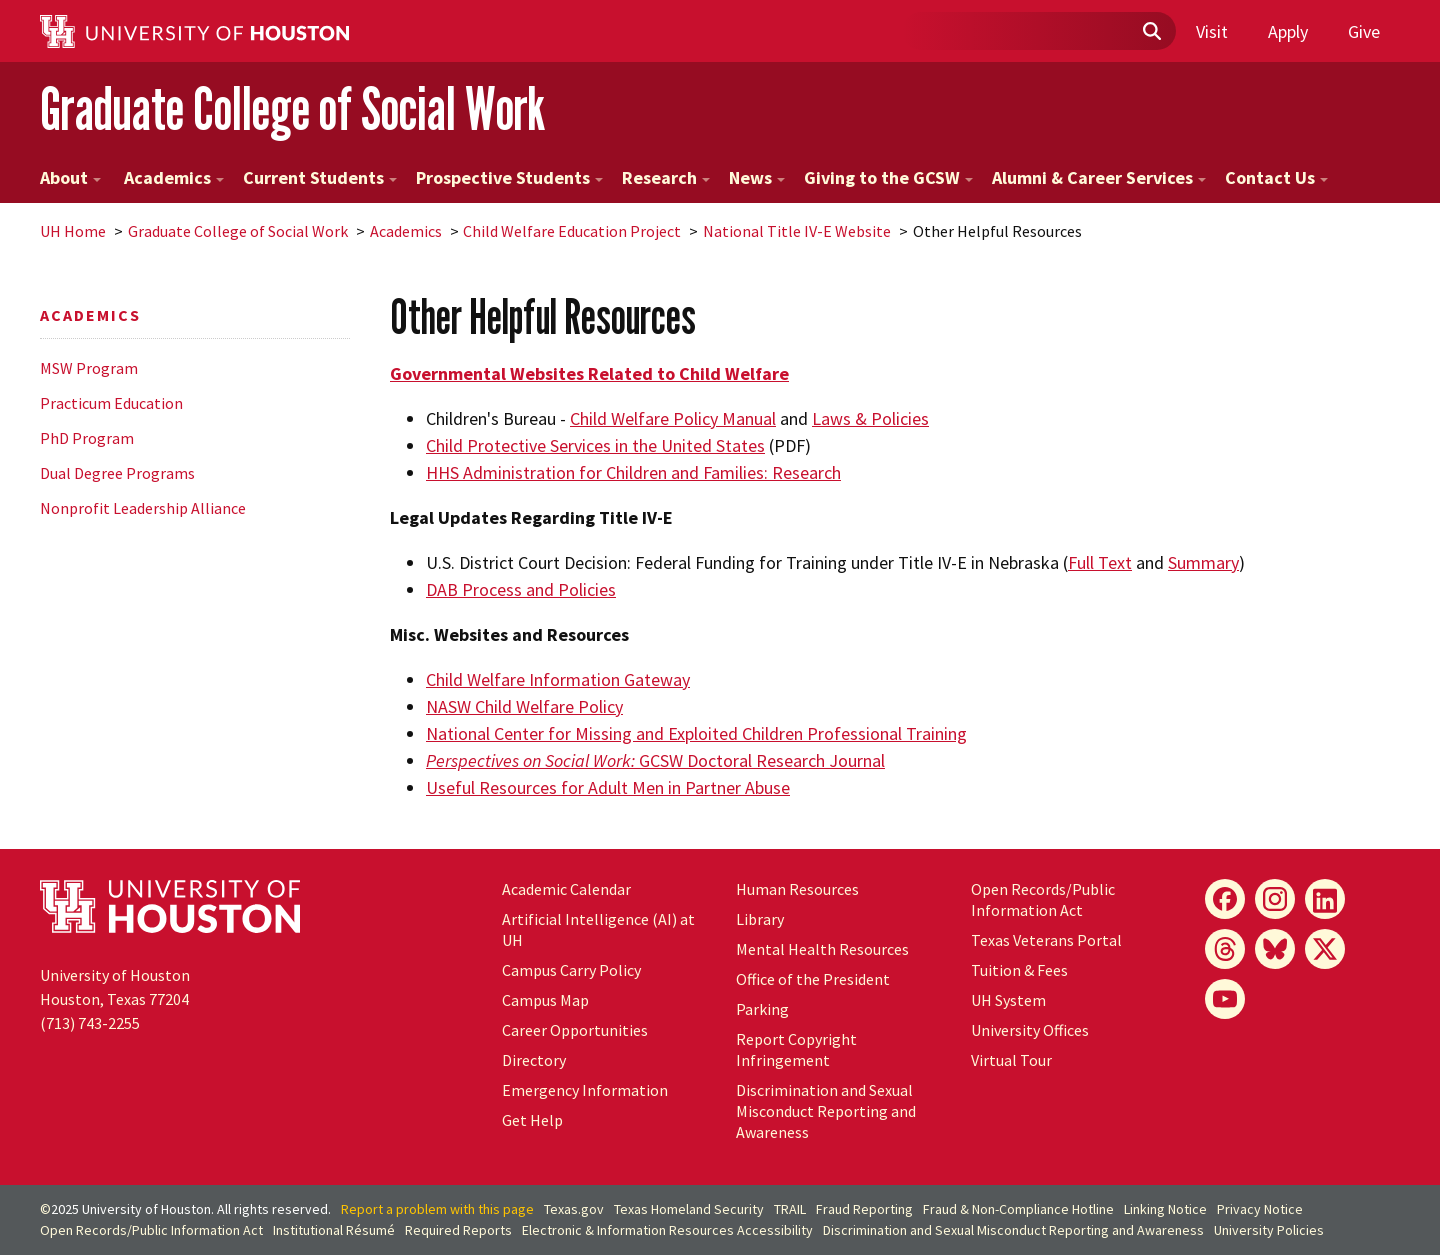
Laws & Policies (870, 418)
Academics (172, 177)
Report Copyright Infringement (796, 1049)
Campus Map (545, 1000)
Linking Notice (1165, 1209)
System (1008, 1000)
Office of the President (813, 979)
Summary (1203, 562)
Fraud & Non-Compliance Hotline (1018, 1209)
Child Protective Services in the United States (595, 445)
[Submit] (1151, 32)
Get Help (532, 1120)
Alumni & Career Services (1099, 177)
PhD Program (87, 438)
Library (760, 919)
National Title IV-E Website (797, 231)
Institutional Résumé (334, 1230)
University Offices (1030, 1030)
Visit (1212, 31)
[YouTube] (1225, 999)
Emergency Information (585, 1090)
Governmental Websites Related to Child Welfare (589, 373)
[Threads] (1225, 949)
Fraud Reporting (864, 1209)
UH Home (73, 231)
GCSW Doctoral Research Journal (655, 760)
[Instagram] (1275, 899)
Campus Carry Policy (571, 970)
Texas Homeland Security (689, 1209)
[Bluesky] (1275, 949)
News (757, 177)
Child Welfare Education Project (572, 231)
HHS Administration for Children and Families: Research (633, 472)
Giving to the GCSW (888, 177)
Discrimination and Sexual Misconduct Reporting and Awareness (826, 1111)
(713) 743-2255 (90, 1023)
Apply (1288, 31)
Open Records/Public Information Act (1043, 899)
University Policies (1269, 1230)
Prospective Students (509, 177)
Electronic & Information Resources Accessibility (667, 1230)
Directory (534, 1060)
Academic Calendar (566, 889)
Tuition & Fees (1019, 970)
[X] (1325, 949)
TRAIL (790, 1209)
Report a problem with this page (437, 1209)
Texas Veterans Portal (1046, 940)
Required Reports (458, 1230)
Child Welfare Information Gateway (558, 679)
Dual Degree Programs (117, 473)
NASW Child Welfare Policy (524, 706)
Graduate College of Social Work (292, 108)
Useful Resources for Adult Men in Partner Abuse (608, 787)
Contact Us (1276, 177)
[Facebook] (1225, 899)
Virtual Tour (1011, 1060)
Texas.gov (574, 1209)
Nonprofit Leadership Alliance (143, 508)
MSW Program (89, 368)
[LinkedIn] (1325, 899)
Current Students (320, 177)
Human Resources (797, 889)
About (70, 177)
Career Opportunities (575, 1030)
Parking (762, 1009)
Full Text (1100, 562)
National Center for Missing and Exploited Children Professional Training (696, 733)
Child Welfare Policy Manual (673, 418)
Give (1364, 31)
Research (666, 177)
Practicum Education (111, 403)
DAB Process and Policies (521, 589)
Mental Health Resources (822, 949)
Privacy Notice (1260, 1209)
